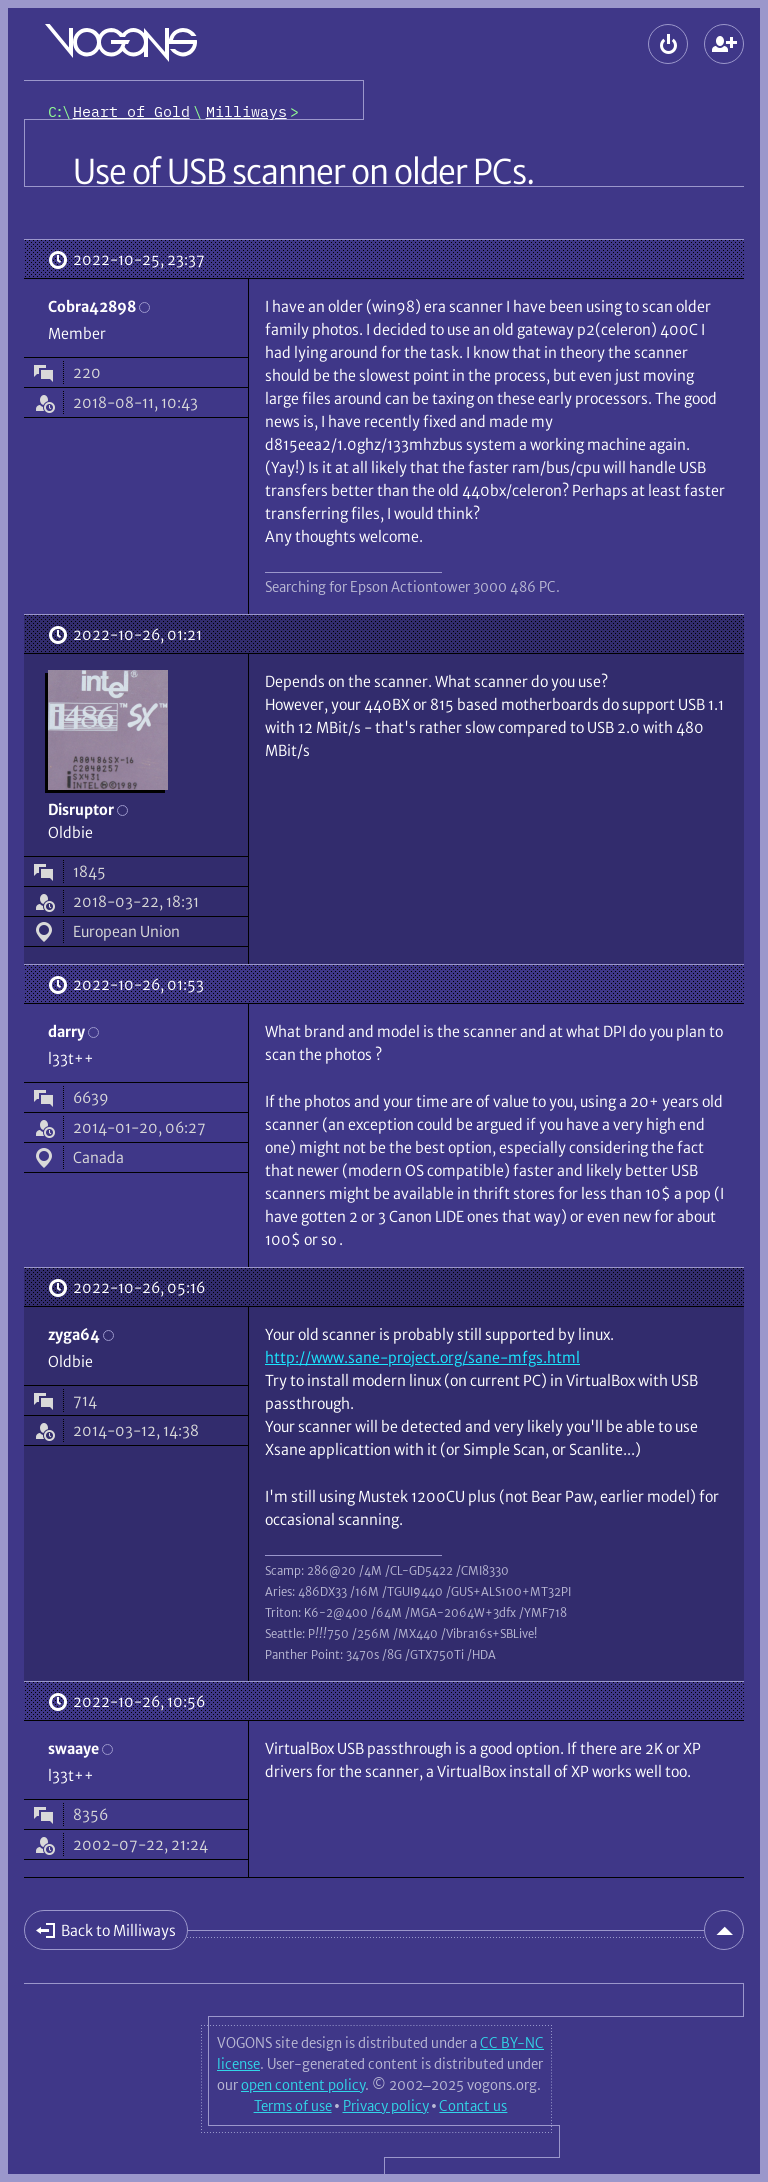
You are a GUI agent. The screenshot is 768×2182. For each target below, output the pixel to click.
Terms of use (293, 2106)
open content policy (303, 2085)
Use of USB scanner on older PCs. (303, 172)
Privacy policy (386, 2106)
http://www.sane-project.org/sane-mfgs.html (422, 1357)
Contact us (473, 2106)
